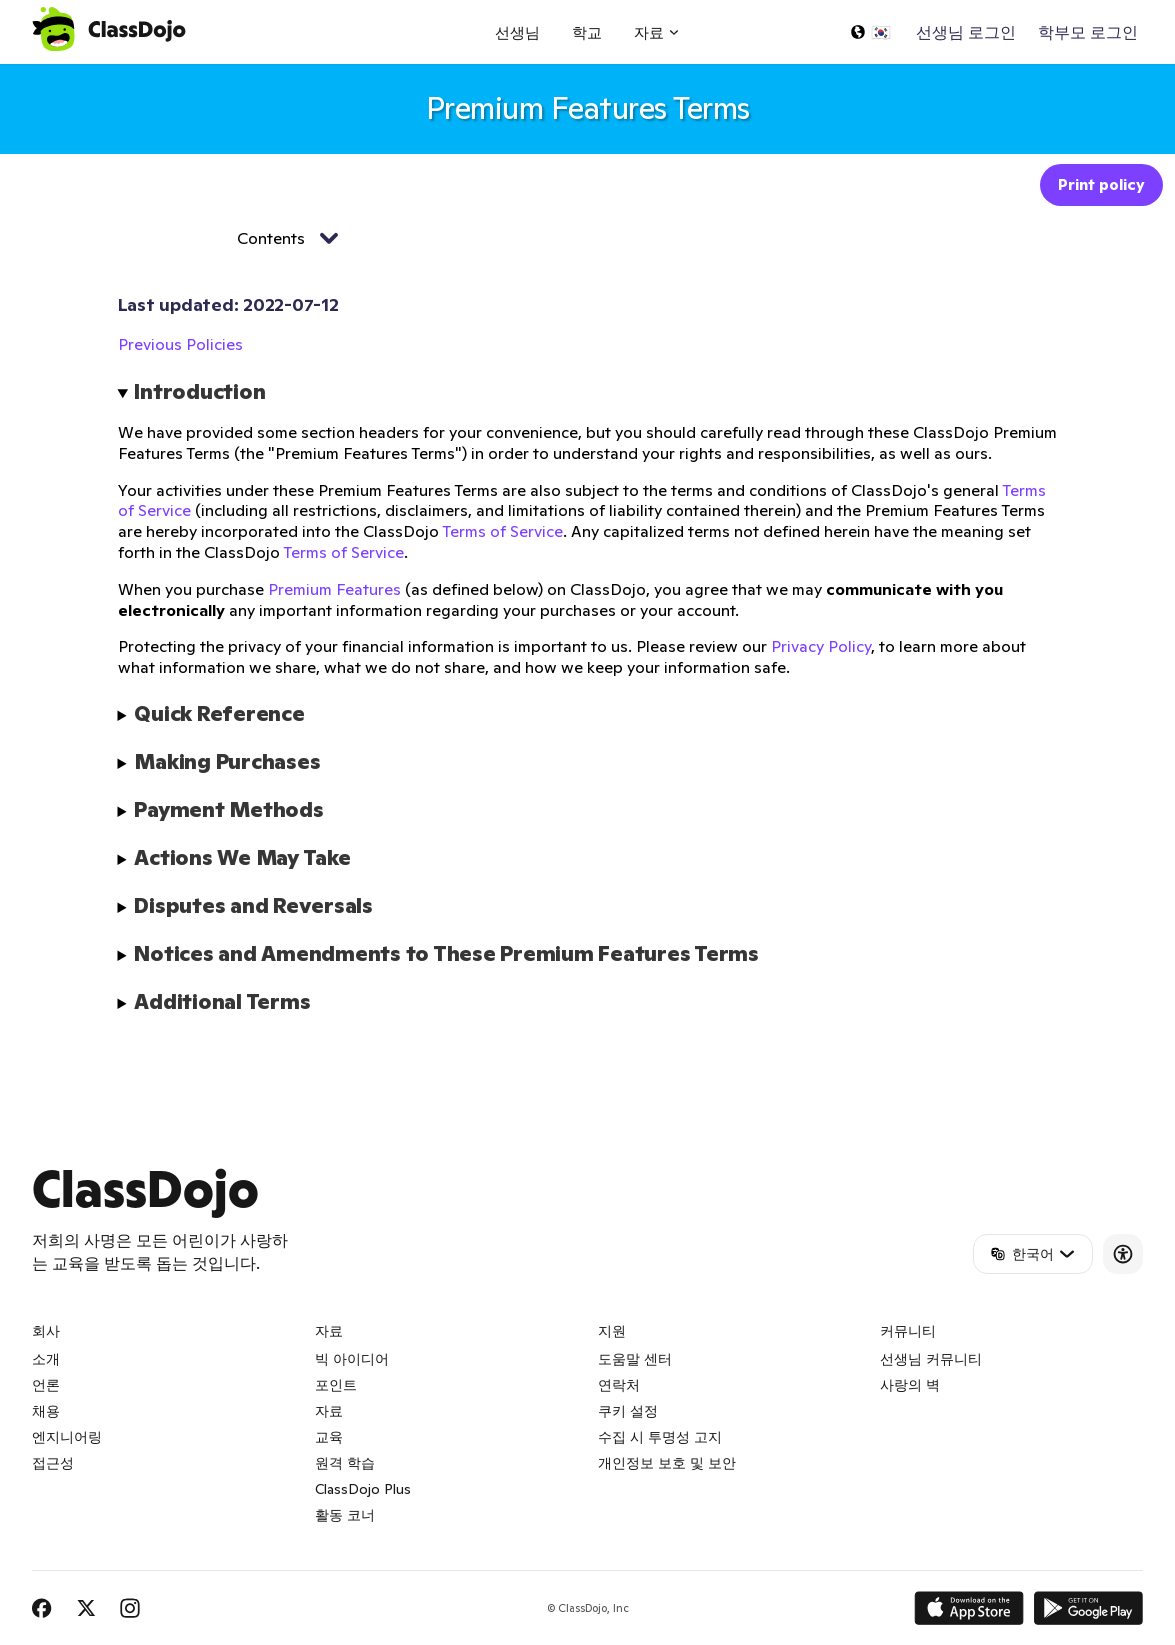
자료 (329, 1411)
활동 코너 (345, 1515)
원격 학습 (345, 1463)
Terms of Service (502, 531)
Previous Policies (180, 344)
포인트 (336, 1385)
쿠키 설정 (628, 1411)
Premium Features (334, 589)
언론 (46, 1385)
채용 (46, 1411)
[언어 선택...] (870, 32)
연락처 (619, 1385)
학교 (587, 32)
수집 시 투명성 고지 (660, 1437)
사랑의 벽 (910, 1385)
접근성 (53, 1463)
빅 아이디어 (352, 1359)
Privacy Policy (821, 646)
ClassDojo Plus (363, 1489)
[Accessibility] (1123, 1254)
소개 (46, 1359)
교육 (329, 1437)
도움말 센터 (635, 1359)
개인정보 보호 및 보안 (667, 1463)
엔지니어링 (67, 1437)
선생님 (517, 32)
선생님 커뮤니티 (931, 1359)
